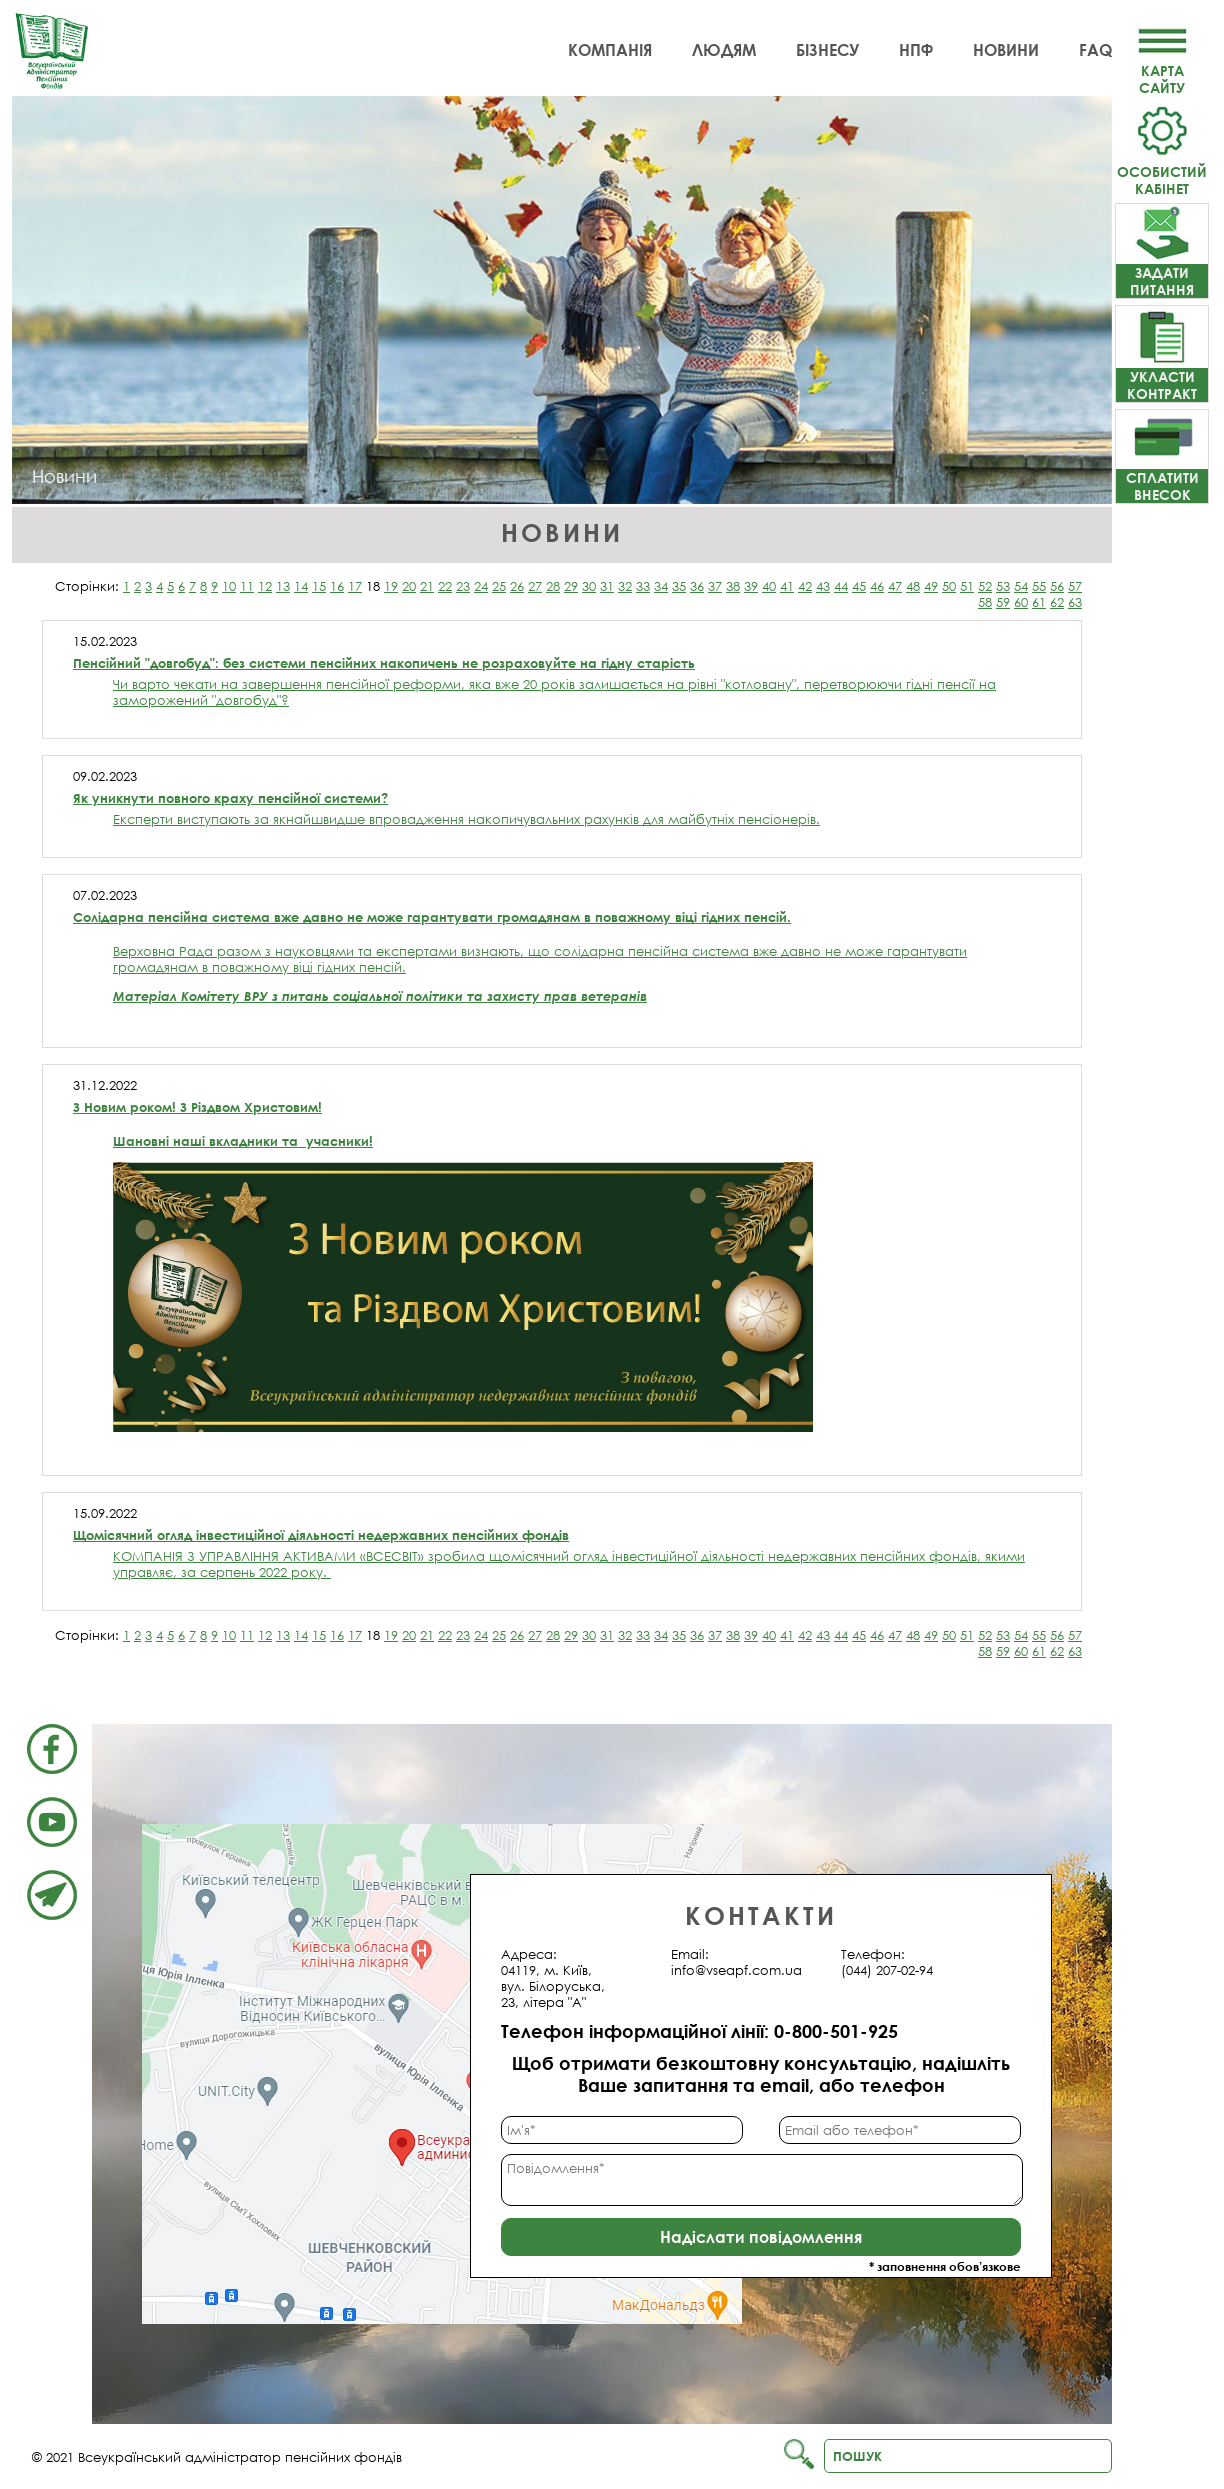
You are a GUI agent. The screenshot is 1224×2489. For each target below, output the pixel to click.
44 (841, 586)
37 (715, 586)
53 (1003, 586)
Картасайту (1162, 70)
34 (661, 586)
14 (301, 586)
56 (1057, 586)
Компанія (610, 50)
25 (499, 586)
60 (1021, 602)
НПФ (916, 50)
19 (391, 586)
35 (679, 586)
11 (247, 586)
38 (733, 586)
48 (913, 586)
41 (787, 586)
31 (607, 586)
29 (571, 586)
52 (985, 586)
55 (1039, 586)
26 (517, 586)
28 (553, 586)
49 (931, 586)
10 (229, 586)
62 (1057, 602)
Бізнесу (827, 50)
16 (337, 586)
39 (751, 586)
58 (985, 602)
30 (589, 586)
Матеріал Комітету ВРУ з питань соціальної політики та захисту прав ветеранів (380, 996)
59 (1003, 602)
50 (949, 586)
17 (355, 586)
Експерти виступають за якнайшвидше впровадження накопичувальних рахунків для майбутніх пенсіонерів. (466, 819)
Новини (1006, 50)
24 (481, 586)
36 (697, 586)
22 (445, 586)
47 (895, 586)
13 (283, 586)
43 (823, 586)
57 (1075, 586)
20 (409, 586)
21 (427, 586)
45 (859, 586)
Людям (724, 50)
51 (967, 586)
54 (1021, 586)
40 (769, 586)
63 (1075, 602)
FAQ (1095, 50)
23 (463, 586)
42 (805, 586)
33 (643, 586)
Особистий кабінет (1162, 171)
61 (1039, 602)
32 (625, 586)
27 (535, 586)
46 (877, 586)
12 (265, 586)
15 (319, 586)
